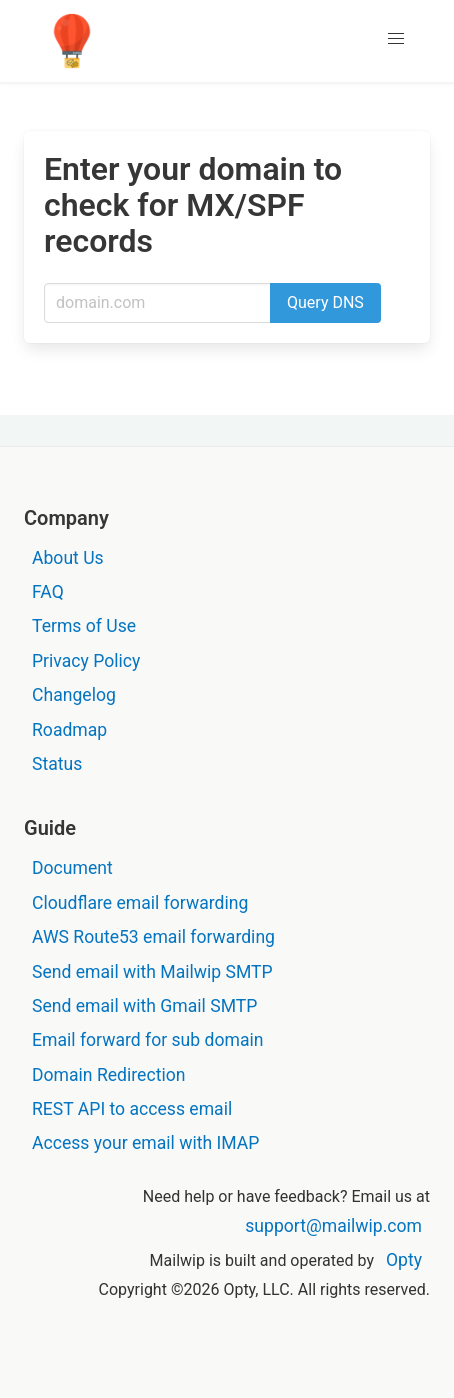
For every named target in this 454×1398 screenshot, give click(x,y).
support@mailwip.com (333, 1226)
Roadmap (69, 730)
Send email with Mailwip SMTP (152, 972)
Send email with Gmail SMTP (144, 1006)
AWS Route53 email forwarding (153, 937)
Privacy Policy (86, 661)
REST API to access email (132, 1109)
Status (57, 764)
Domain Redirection (108, 1075)
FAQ (48, 592)
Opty (404, 1260)
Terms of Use (84, 626)
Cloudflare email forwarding (140, 903)
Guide (50, 828)
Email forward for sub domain (148, 1040)
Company (66, 518)
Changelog (74, 695)
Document (72, 868)
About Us (68, 558)
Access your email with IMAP (145, 1143)
